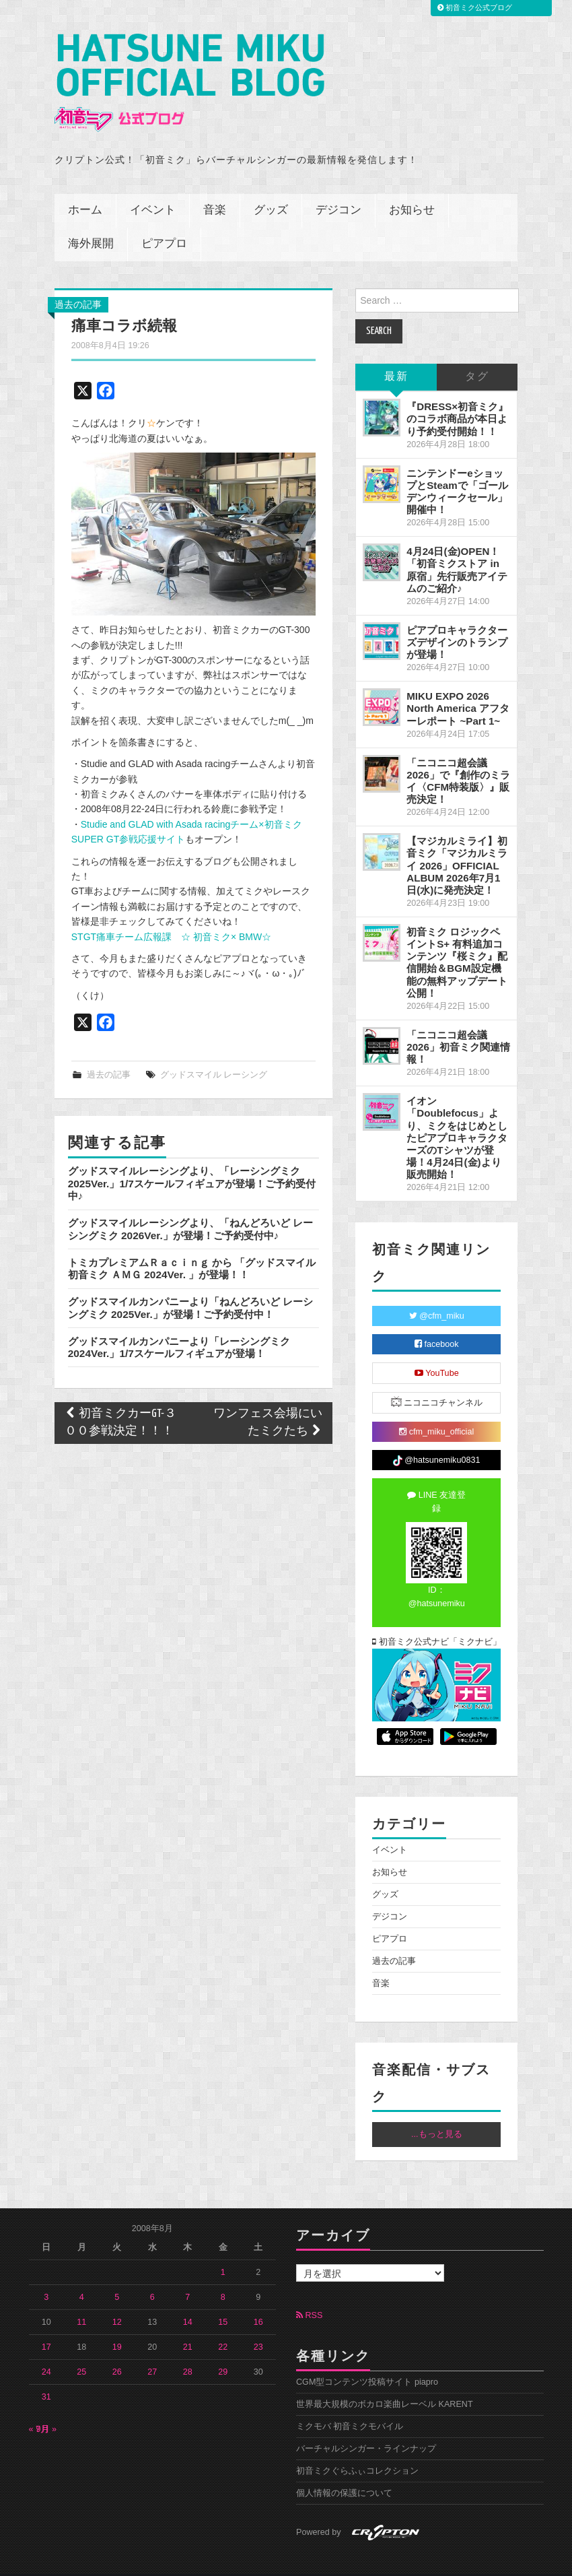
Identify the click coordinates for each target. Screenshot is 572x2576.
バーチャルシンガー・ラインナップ (366, 2426)
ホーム (85, 188)
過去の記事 (78, 282)
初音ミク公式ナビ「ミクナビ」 (436, 1619)
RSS (309, 2292)
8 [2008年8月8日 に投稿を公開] (223, 2275)
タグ (477, 355)
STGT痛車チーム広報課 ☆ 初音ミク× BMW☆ (171, 914)
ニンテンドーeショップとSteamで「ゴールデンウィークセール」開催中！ (456, 469)
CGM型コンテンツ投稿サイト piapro (367, 2360)
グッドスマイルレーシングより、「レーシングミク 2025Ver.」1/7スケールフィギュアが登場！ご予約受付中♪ (192, 1161)
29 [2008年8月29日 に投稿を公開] (222, 2349)
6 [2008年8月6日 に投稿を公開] (152, 2275)
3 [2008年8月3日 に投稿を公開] (46, 2275)
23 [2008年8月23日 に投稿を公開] (258, 2325)
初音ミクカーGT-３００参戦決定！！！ (120, 1400)
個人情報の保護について (344, 2471)
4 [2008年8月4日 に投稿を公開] (81, 2275)
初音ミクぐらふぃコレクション (357, 2448)
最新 (396, 355)
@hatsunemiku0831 (436, 1438)
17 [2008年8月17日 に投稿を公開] (46, 2325)
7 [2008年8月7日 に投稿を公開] (187, 2275)
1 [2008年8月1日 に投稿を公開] (223, 2250)
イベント (153, 188)
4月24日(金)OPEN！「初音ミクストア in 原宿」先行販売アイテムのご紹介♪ (456, 547)
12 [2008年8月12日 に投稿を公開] (117, 2300)
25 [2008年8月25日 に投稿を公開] (81, 2349)
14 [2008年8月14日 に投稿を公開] (187, 2300)
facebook (437, 1322)
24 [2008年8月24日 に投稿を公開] (46, 2349)
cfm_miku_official (436, 1409)
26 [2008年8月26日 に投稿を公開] (117, 2349)
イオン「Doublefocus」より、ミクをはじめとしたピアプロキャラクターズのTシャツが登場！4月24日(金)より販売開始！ (456, 1115)
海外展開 (91, 222)
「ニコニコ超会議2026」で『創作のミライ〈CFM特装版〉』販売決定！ (458, 759)
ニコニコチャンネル (437, 1379)
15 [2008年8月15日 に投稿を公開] (222, 2300)
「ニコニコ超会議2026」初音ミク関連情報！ (458, 1025)
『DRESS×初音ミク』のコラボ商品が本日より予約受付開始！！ (457, 396)
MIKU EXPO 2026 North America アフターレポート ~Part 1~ (457, 686)
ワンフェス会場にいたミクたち (267, 1400)
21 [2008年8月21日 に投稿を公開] (187, 2325)
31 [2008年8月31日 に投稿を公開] (46, 2374)
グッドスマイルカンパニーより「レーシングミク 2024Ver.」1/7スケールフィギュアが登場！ (179, 1324)
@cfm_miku (436, 1293)
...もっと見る (436, 2112)
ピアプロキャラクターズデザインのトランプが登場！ (456, 620)
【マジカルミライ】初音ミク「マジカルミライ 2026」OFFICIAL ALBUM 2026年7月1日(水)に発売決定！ (456, 843)
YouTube (437, 1351)
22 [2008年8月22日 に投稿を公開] (222, 2325)
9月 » (46, 2407)
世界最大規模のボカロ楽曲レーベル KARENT (384, 2382)
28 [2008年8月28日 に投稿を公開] (187, 2349)
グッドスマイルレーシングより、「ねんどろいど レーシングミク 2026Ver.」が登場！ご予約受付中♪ (190, 1206)
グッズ (271, 188)
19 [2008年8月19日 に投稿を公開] (117, 2325)
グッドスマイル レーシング (214, 1052)
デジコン (338, 188)
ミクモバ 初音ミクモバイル (350, 2404)
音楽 (214, 188)
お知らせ (412, 188)
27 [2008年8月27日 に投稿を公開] (152, 2349)
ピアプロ (164, 222)
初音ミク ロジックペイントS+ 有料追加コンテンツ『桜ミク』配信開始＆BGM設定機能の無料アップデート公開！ (456, 940)
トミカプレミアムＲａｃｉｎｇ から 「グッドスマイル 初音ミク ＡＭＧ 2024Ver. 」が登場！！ (192, 1245)
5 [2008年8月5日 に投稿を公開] (116, 2275)
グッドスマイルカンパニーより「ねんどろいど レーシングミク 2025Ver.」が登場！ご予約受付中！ (190, 1285)
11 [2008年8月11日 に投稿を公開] (81, 2300)
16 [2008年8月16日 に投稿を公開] (258, 2300)
